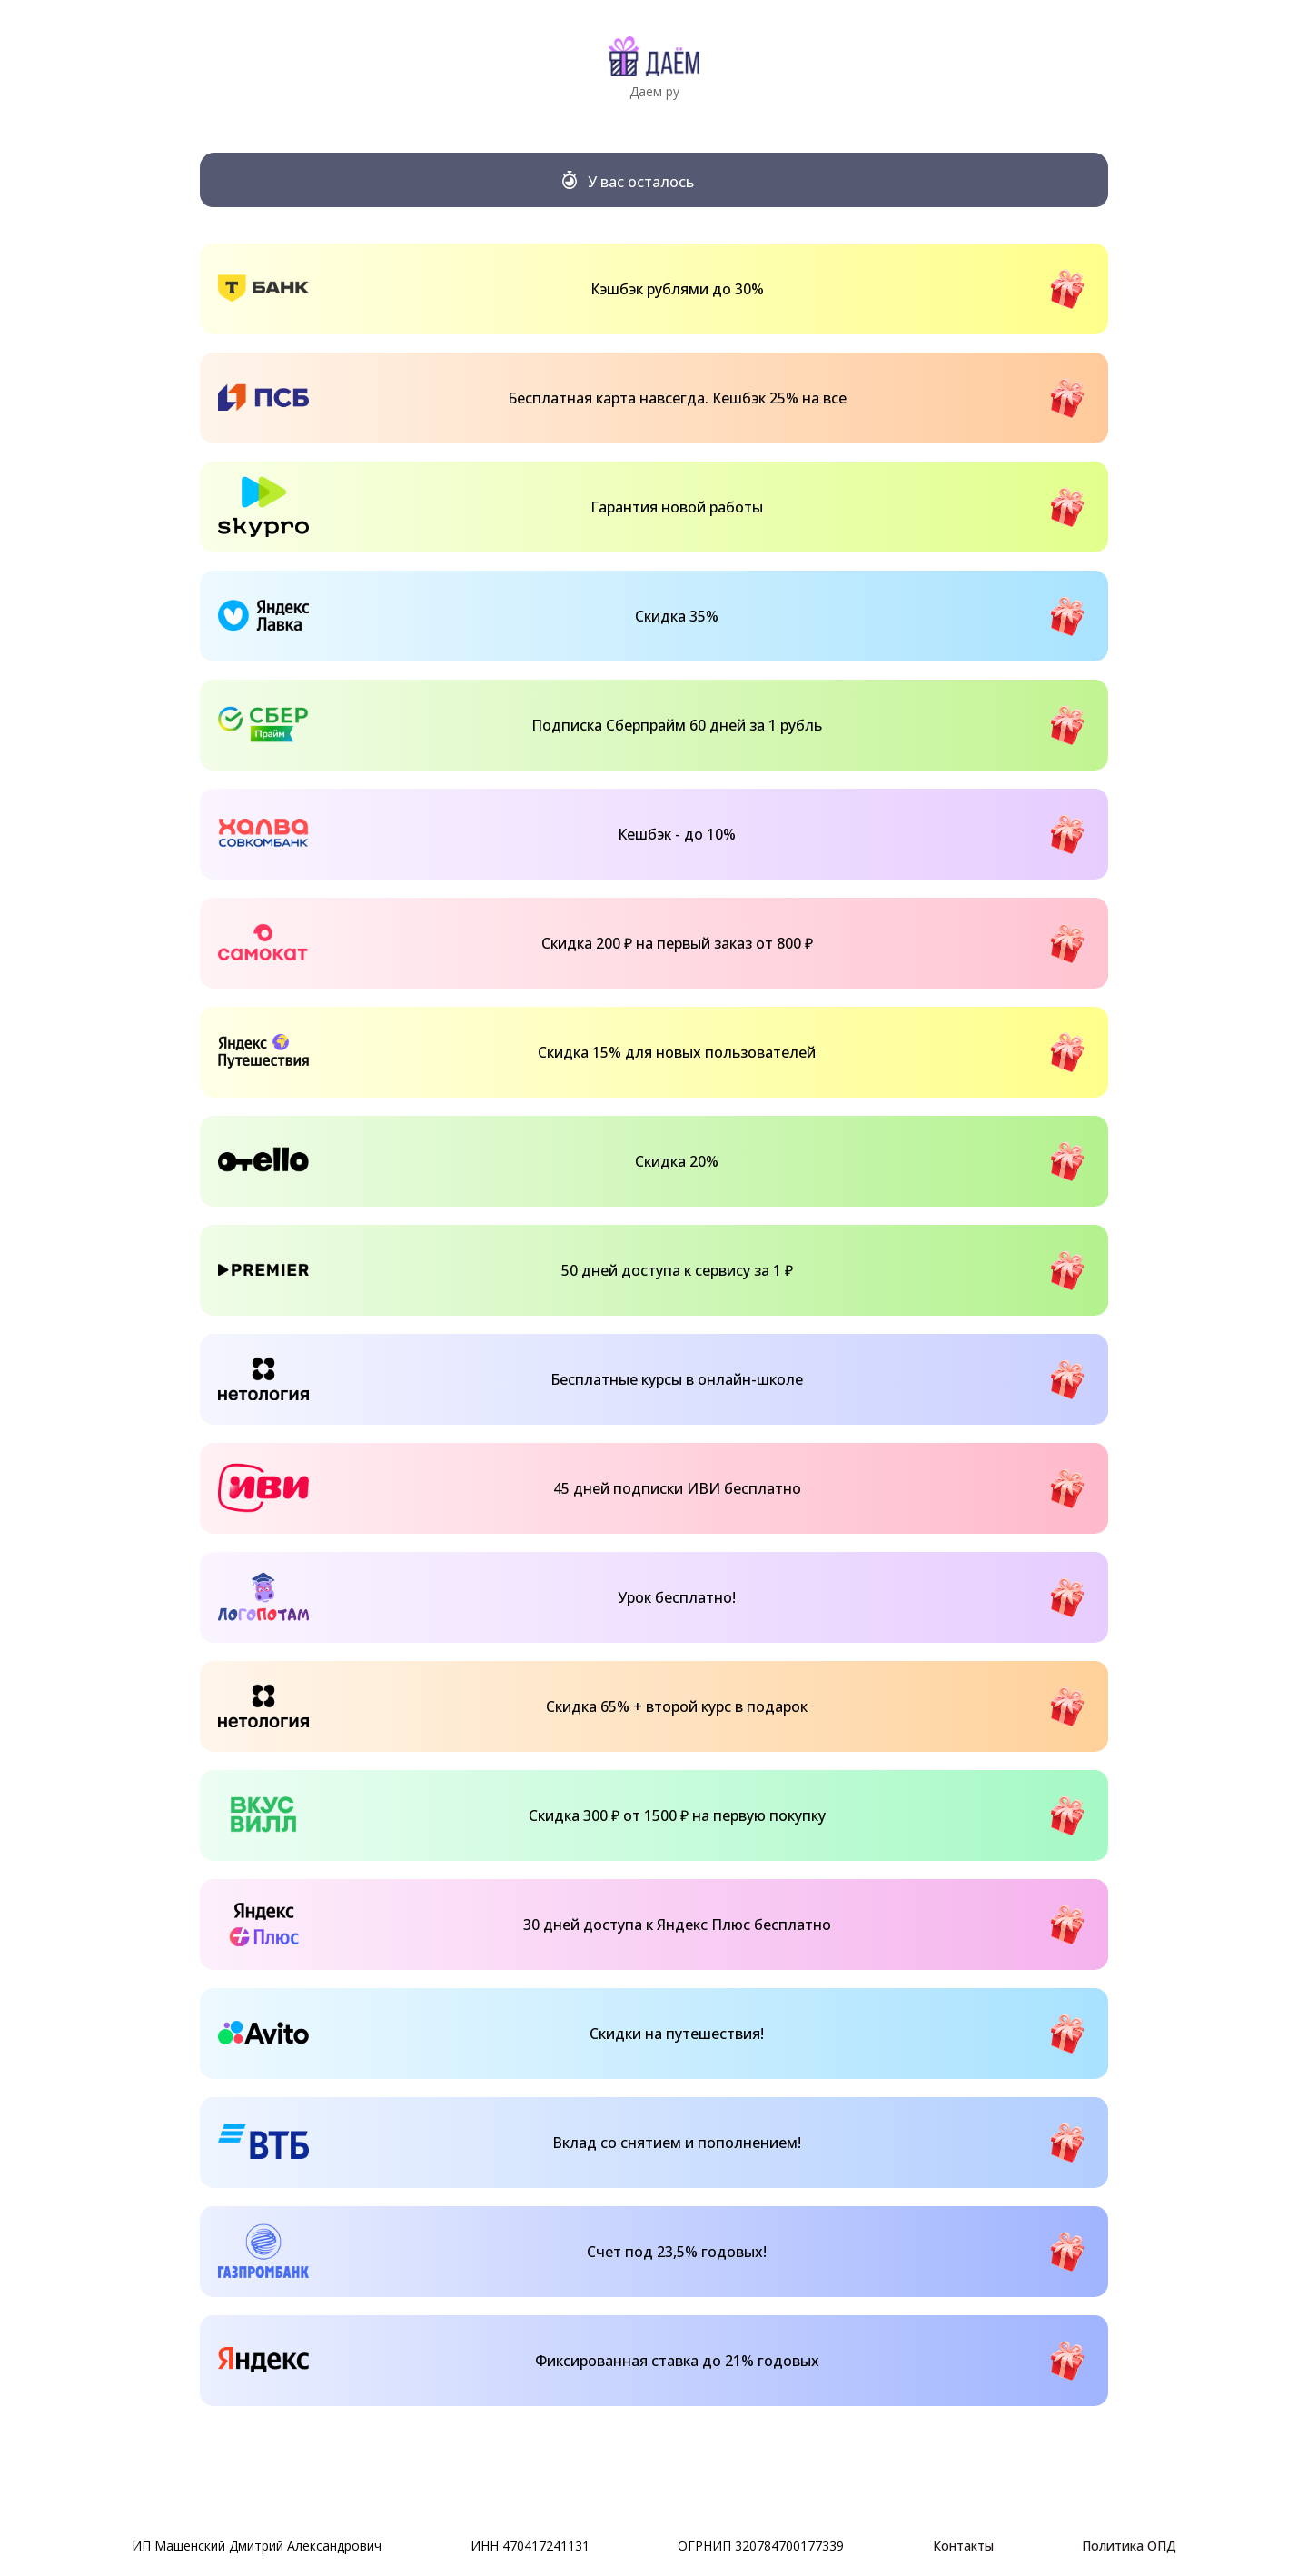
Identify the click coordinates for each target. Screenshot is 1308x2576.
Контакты (963, 2545)
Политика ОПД (1129, 2545)
